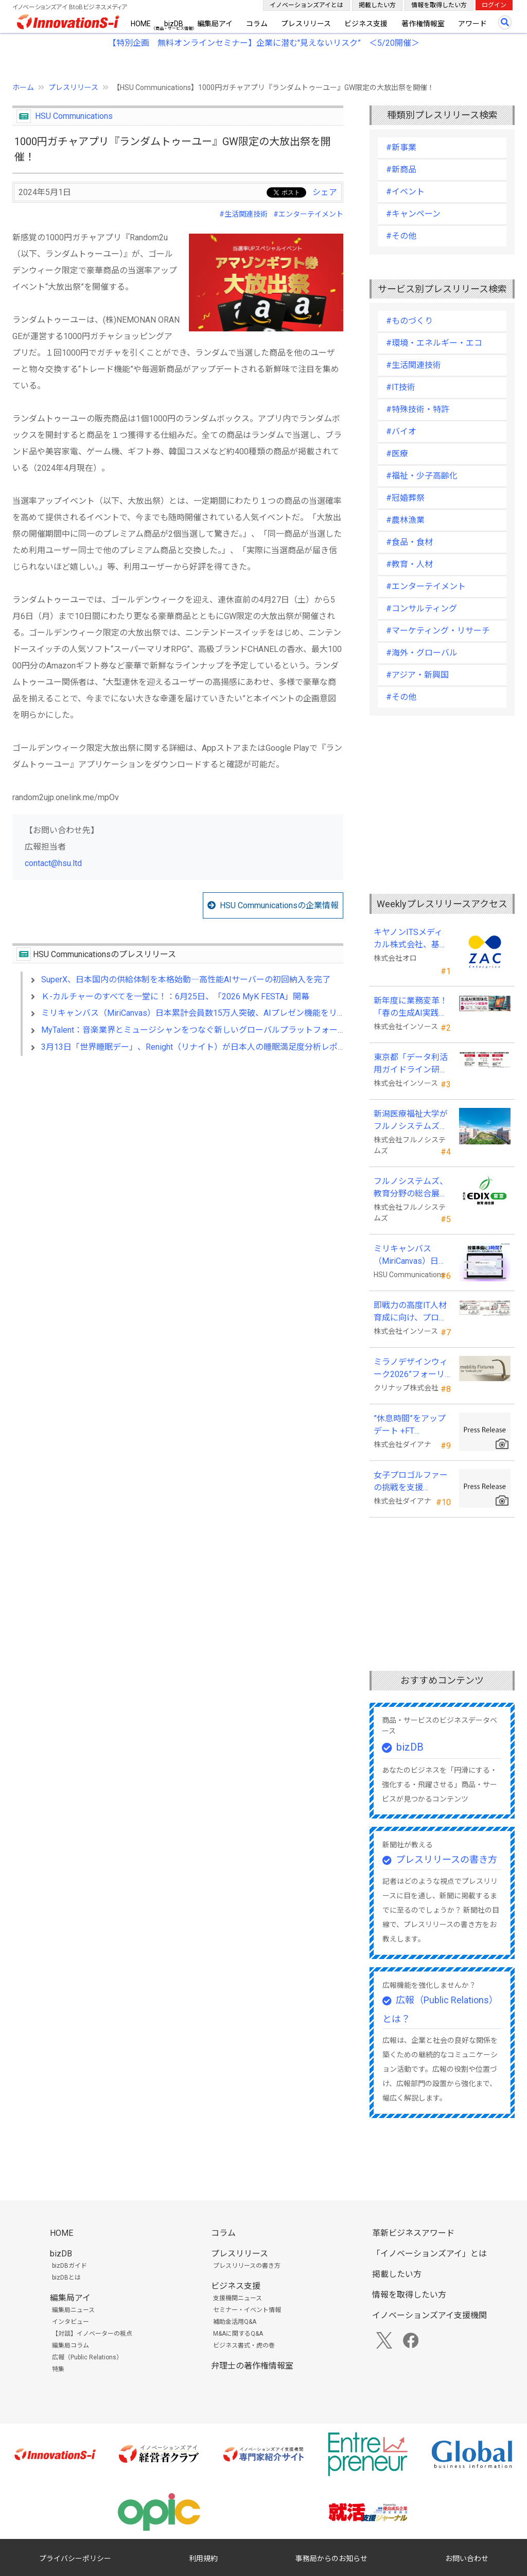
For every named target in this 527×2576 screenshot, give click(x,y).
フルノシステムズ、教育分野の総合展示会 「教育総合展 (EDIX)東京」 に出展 (411, 1188)
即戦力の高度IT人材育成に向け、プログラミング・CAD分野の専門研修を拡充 (410, 1312)
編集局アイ (215, 24)
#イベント (405, 192)
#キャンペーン (413, 214)
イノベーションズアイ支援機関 (429, 2315)
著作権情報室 (423, 24)
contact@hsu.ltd (53, 863)
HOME (141, 24)
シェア (324, 192)
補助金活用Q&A (234, 2321)
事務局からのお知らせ (331, 2558)
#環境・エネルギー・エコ (434, 343)
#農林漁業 (405, 520)
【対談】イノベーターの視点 (92, 2333)
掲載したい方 (377, 5)
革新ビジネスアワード (413, 2233)
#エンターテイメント (308, 214)
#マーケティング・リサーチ (438, 631)
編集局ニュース (73, 2310)
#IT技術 (400, 387)
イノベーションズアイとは (306, 5)
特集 (58, 2369)
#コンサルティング (421, 608)
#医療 (397, 453)
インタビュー (70, 2321)
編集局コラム (70, 2345)
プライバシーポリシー (75, 2558)
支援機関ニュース (237, 2298)
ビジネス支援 (366, 24)
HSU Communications (74, 116)
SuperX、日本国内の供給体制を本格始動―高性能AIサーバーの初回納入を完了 (185, 979)
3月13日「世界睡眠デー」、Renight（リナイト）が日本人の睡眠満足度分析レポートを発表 (210, 1047)
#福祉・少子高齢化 (422, 476)
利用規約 (203, 2558)
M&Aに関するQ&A (238, 2333)
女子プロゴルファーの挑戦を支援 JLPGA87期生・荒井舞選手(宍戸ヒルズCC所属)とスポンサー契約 (411, 1482)
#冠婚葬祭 (405, 498)
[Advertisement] (177, 1153)
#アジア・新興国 (417, 675)
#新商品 (401, 169)
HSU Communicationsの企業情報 (279, 905)
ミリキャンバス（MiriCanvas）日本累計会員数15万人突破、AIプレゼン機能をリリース (201, 1013)
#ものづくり (409, 321)
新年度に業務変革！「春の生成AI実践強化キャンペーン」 (411, 1007)
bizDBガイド (69, 2265)
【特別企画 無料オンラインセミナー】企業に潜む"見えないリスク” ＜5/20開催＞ (263, 43)
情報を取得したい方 (439, 5)
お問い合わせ (466, 2558)
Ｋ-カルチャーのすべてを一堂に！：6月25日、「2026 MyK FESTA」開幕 (175, 996)
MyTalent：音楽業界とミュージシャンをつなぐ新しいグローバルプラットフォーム (193, 1030)
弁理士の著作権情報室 (252, 2366)
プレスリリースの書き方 (446, 1859)
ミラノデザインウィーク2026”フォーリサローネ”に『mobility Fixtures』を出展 (412, 1369)
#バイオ (401, 431)
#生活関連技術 (243, 214)
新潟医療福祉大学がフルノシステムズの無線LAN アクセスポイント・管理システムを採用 (411, 1121)
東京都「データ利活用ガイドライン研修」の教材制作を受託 (411, 1064)
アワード (472, 24)
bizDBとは (66, 2277)
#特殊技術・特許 (417, 409)
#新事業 (401, 147)
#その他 (401, 236)
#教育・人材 (409, 564)
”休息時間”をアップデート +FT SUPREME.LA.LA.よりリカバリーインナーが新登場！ (411, 1425)
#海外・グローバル (422, 653)
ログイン (494, 5)
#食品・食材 (409, 542)
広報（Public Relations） (87, 2357)
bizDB (173, 24)
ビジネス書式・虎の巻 (244, 2345)
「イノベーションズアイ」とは (429, 2254)
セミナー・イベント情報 (247, 2310)
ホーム (23, 87)
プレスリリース (306, 24)
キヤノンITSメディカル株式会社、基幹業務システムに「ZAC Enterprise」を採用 (411, 939)
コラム (257, 24)
